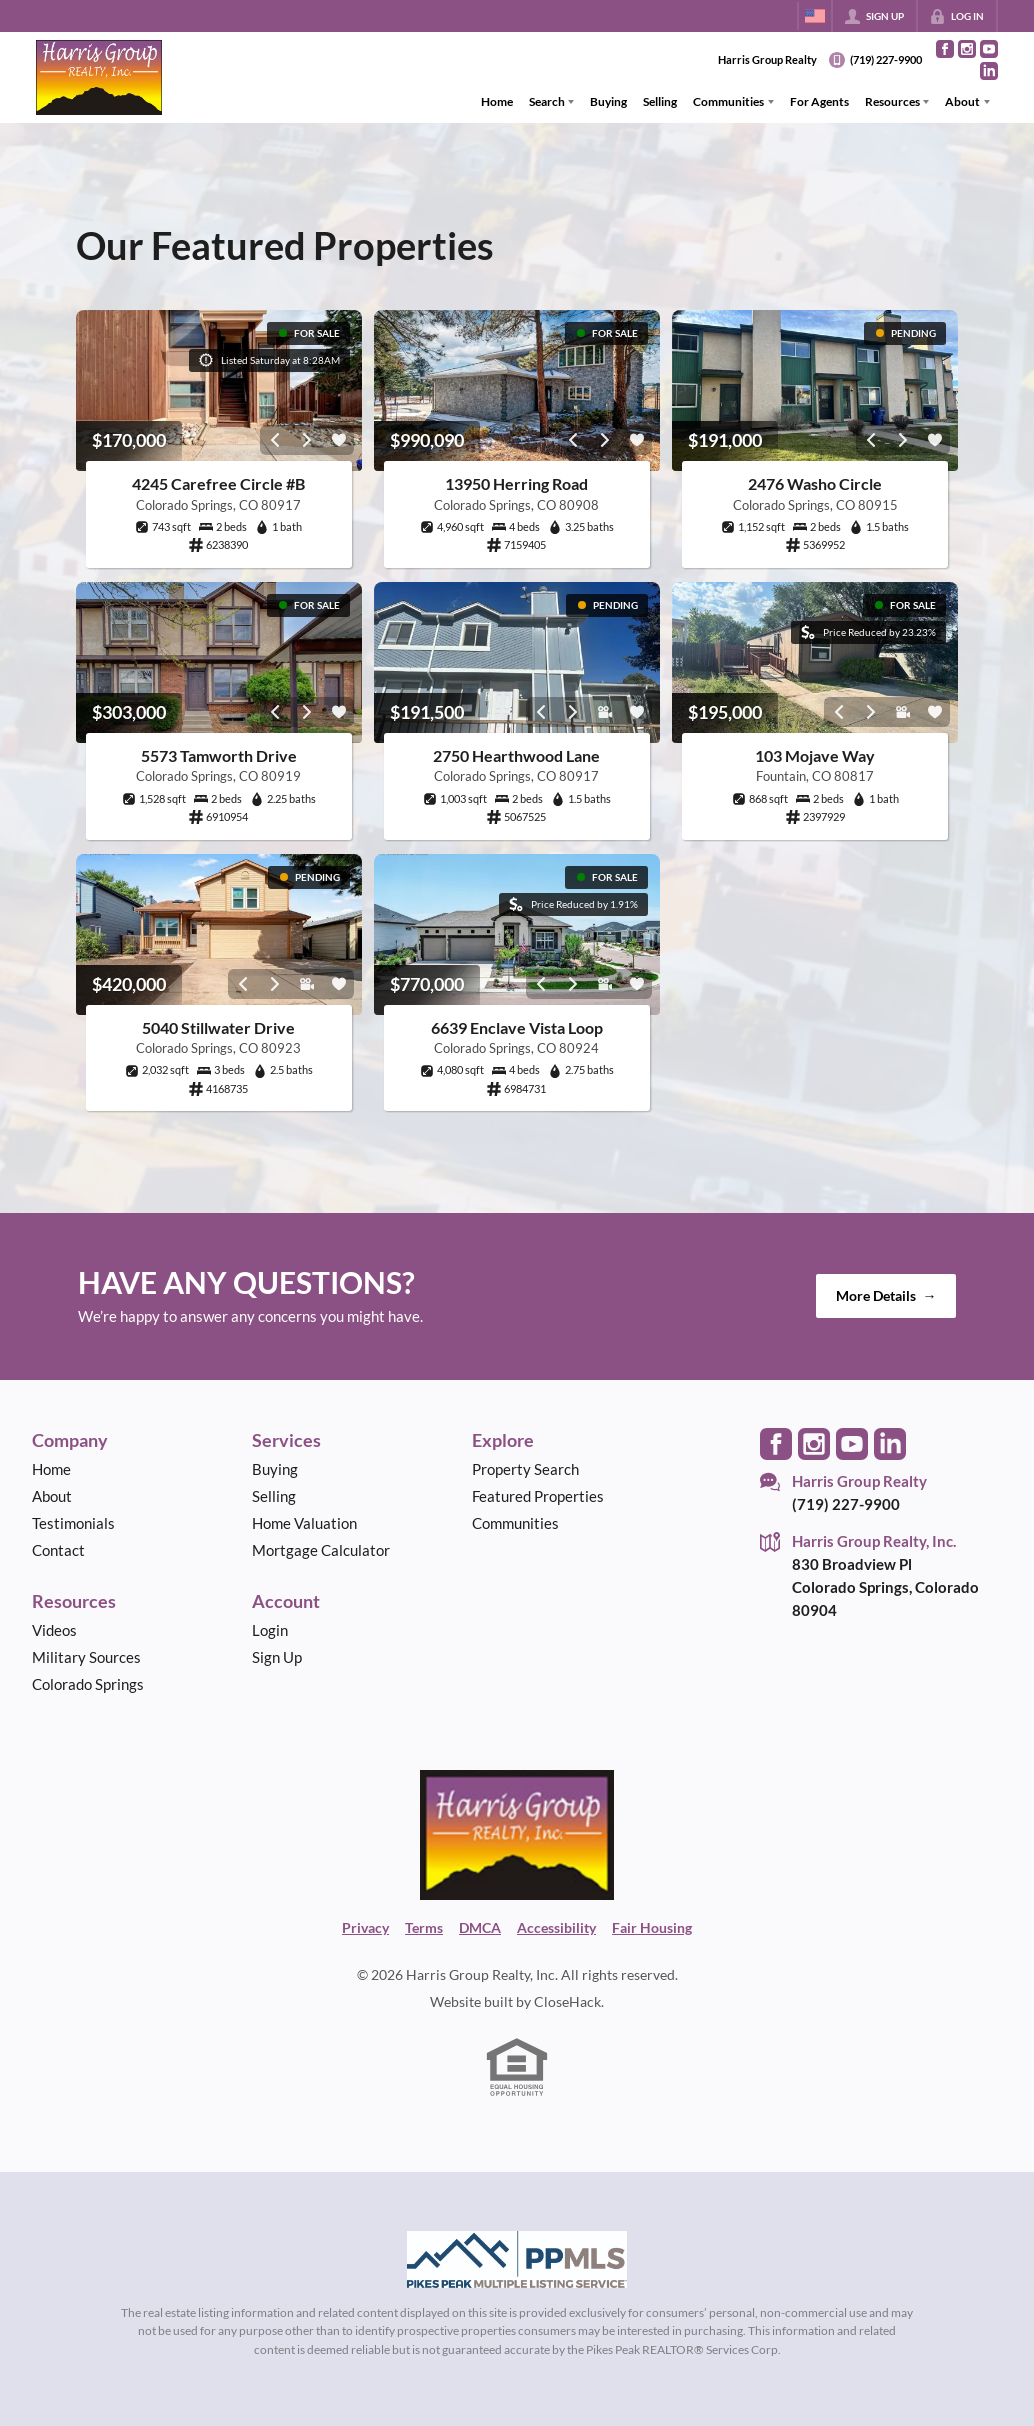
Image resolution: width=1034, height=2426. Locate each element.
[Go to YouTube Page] (989, 49)
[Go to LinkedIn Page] (989, 71)
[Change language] (815, 16)
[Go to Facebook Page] (945, 49)
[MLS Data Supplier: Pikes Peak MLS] (517, 2260)
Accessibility (556, 1927)
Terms (424, 1927)
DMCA (480, 1927)
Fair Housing (652, 1927)
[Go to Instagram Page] (967, 49)
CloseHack (567, 2001)
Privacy (365, 1927)
